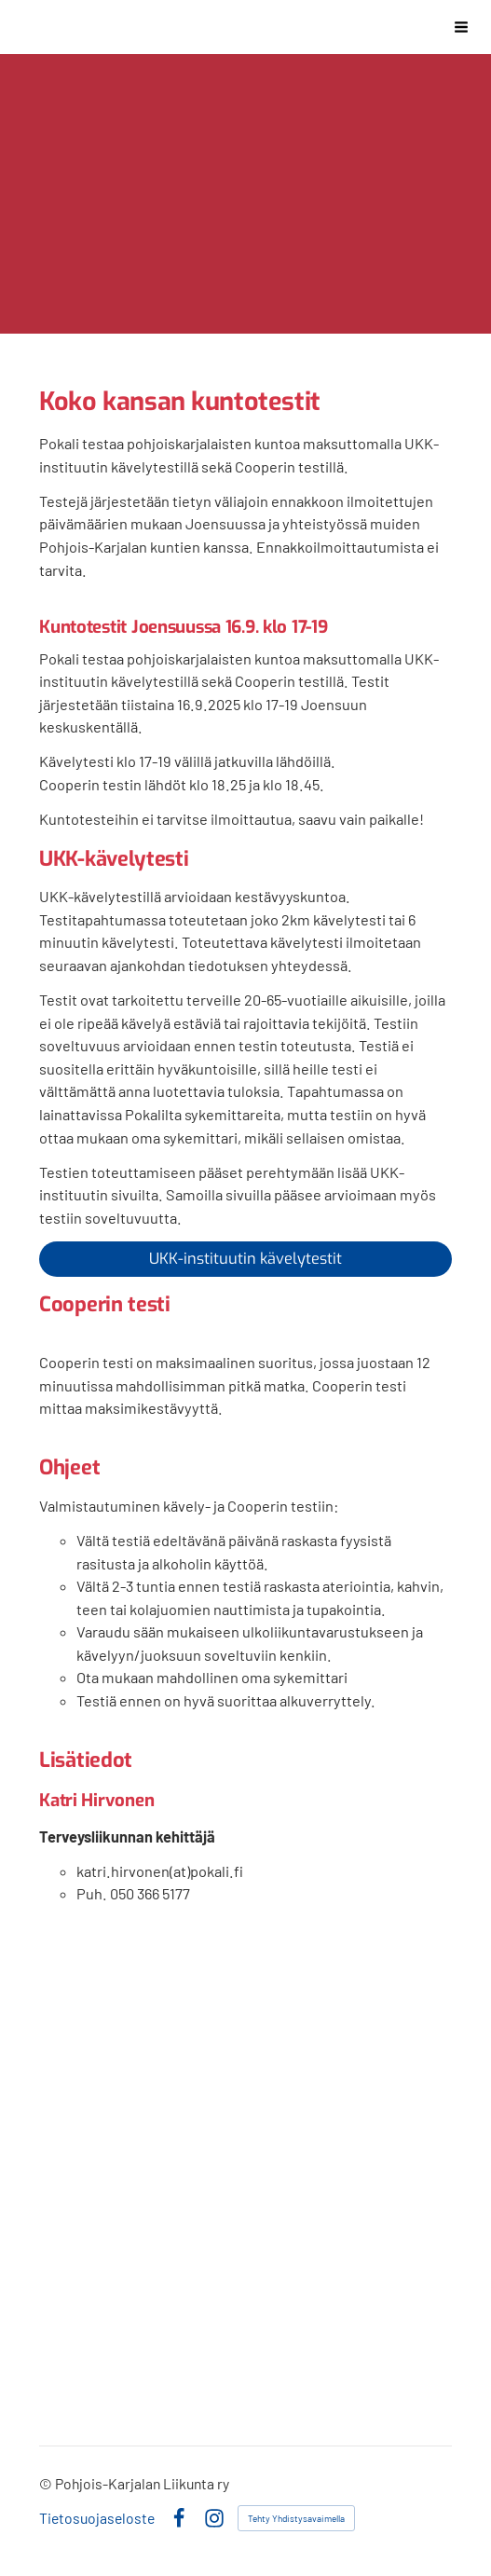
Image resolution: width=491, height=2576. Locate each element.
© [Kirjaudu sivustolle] (47, 2483)
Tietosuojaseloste (97, 2518)
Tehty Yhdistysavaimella (296, 2518)
